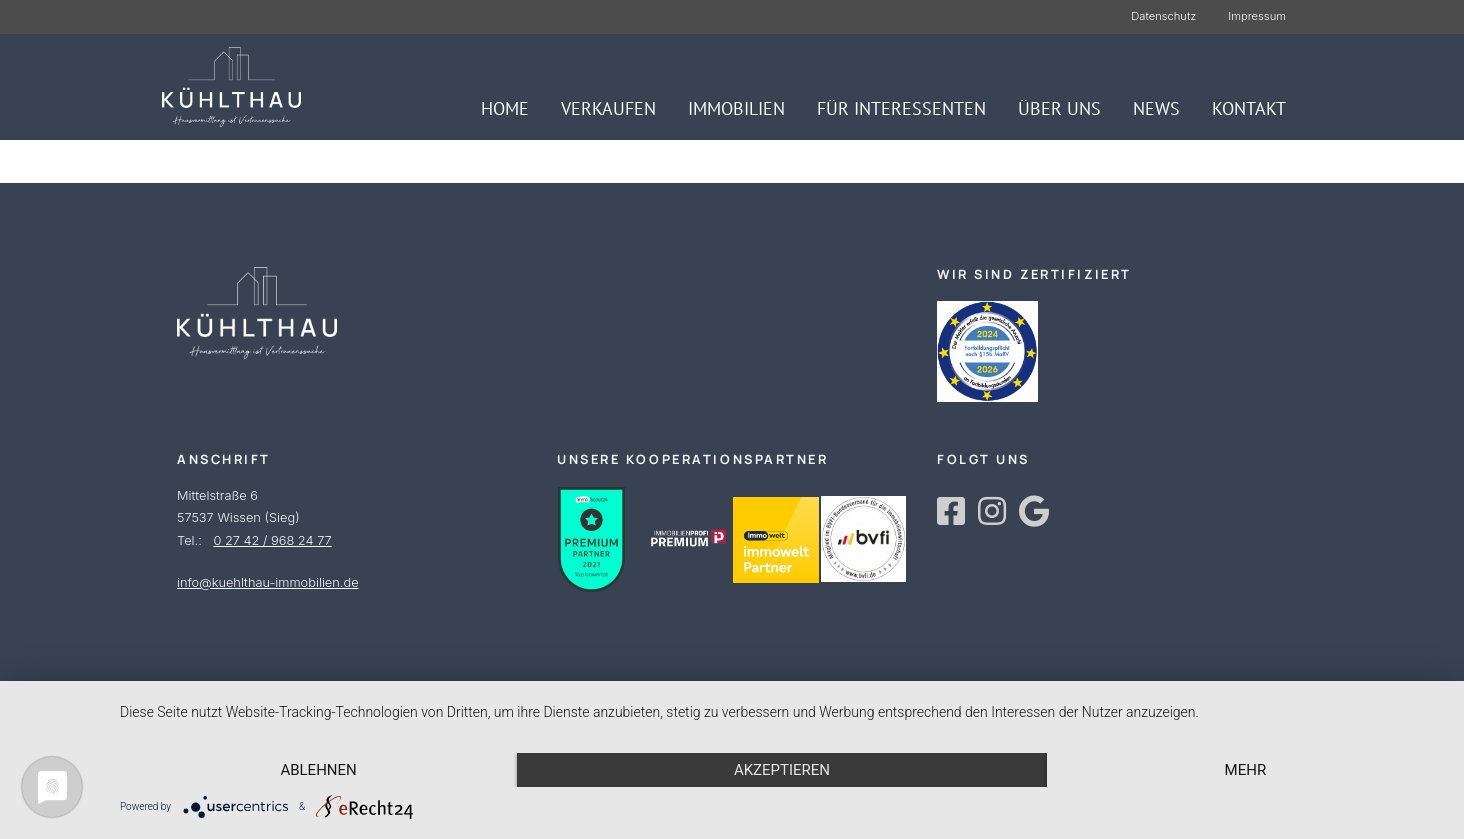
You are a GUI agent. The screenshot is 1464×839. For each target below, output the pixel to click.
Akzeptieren (782, 770)
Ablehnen (318, 770)
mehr (1246, 770)
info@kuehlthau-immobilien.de (268, 582)
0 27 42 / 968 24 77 (272, 540)
